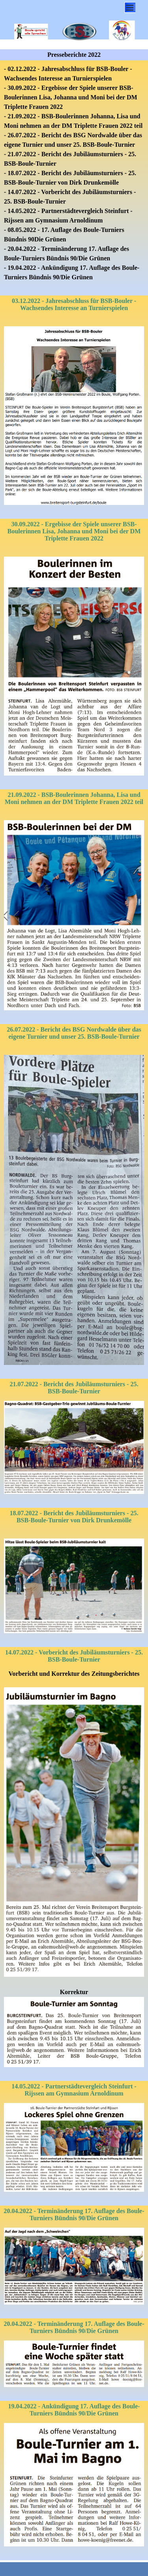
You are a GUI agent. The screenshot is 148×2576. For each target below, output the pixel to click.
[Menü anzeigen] (129, 7)
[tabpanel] (74, 178)
